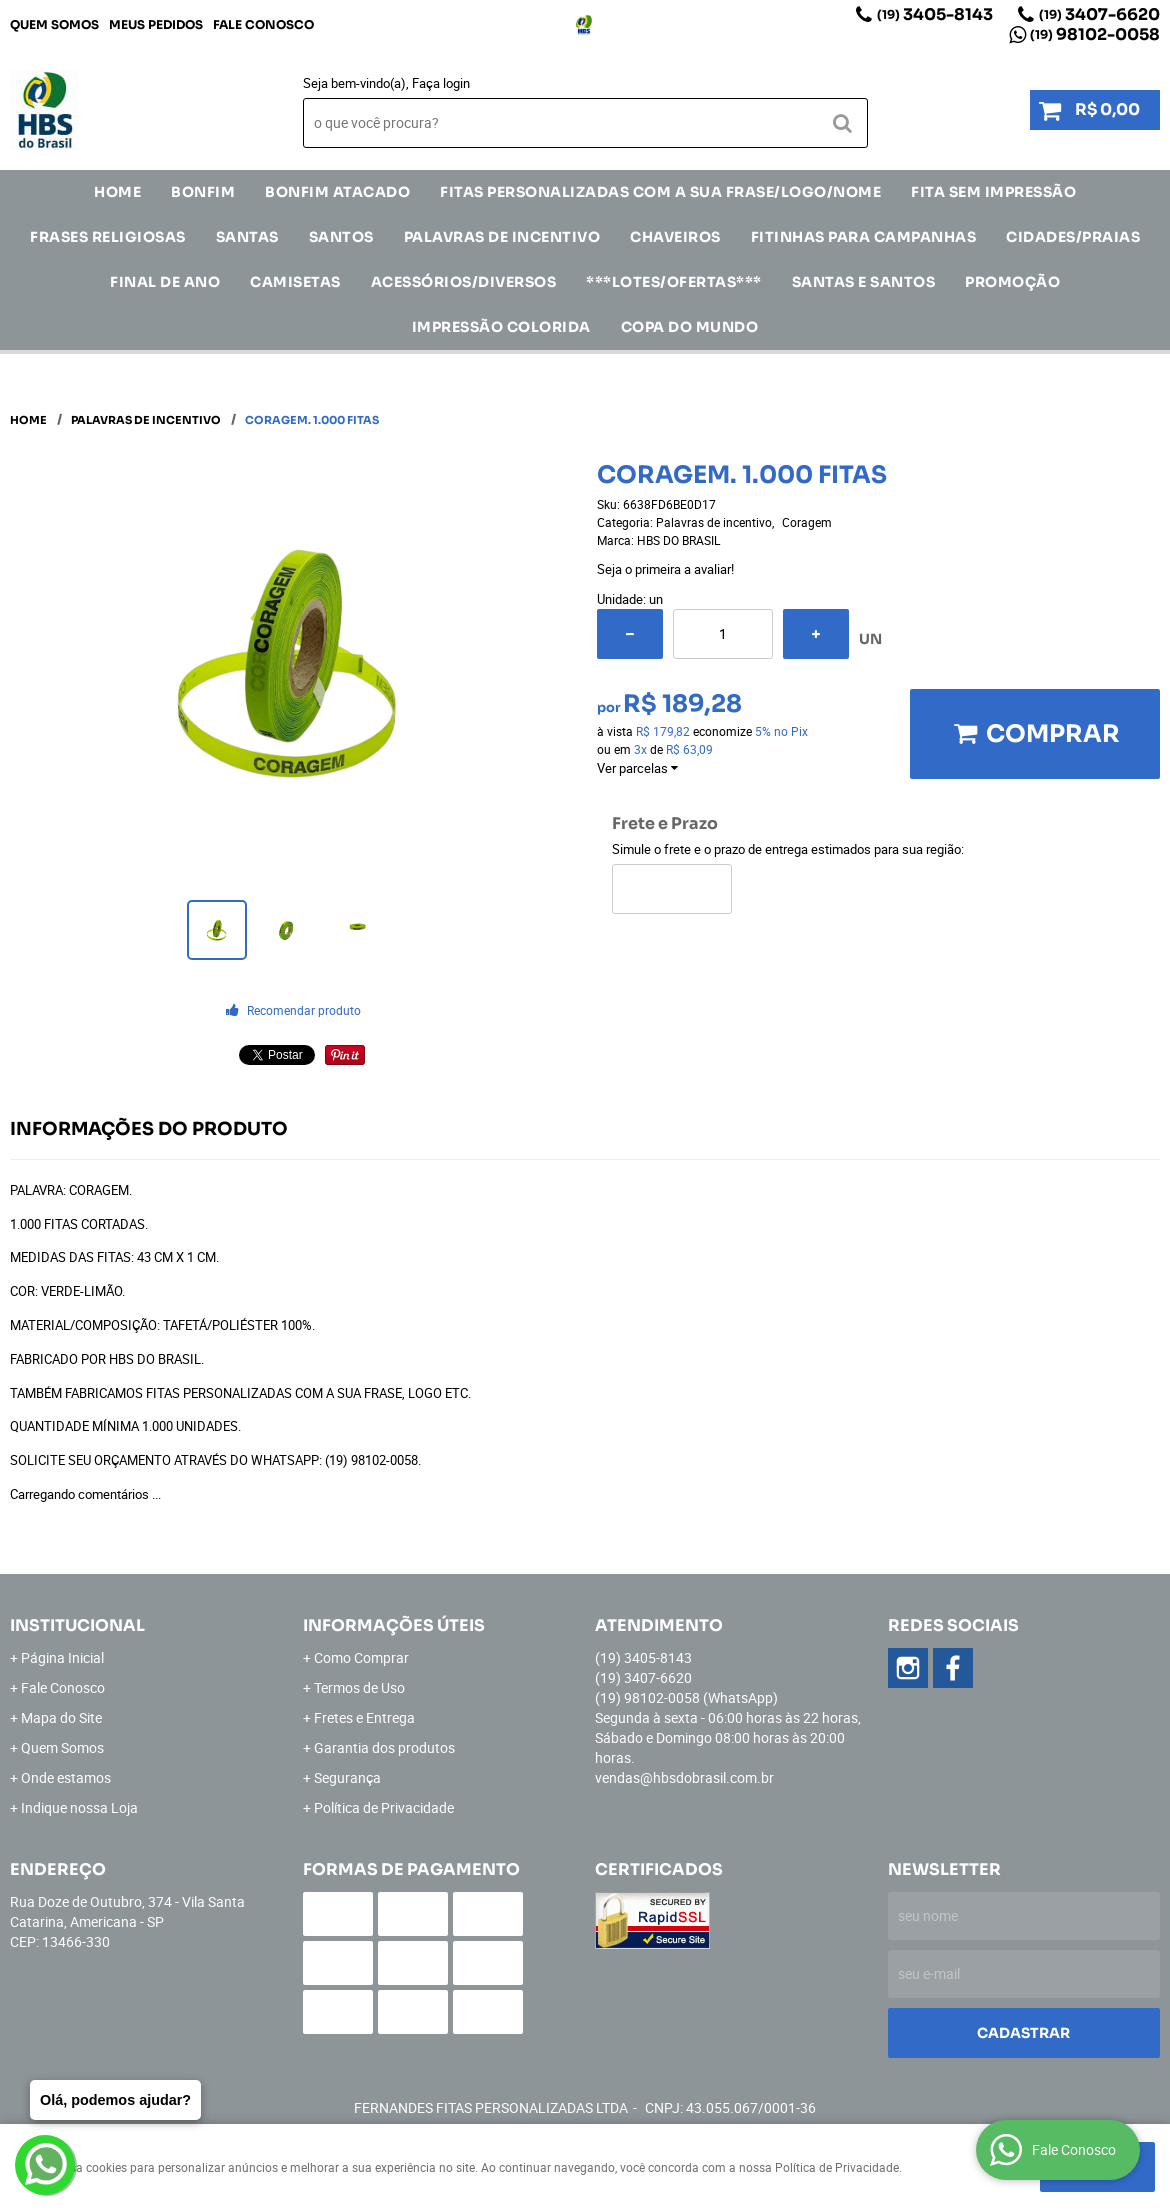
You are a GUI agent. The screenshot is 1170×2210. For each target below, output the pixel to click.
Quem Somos (54, 24)
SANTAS (247, 237)
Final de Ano (165, 282)
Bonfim (203, 192)
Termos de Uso (359, 1687)
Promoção (1012, 282)
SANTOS (341, 237)
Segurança (347, 1777)
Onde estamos (66, 1777)
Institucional (77, 1625)
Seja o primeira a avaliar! (665, 569)
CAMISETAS (295, 282)
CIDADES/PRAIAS (1073, 237)
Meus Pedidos (156, 24)
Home (117, 192)
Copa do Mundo (690, 327)
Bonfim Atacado (337, 192)
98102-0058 (1095, 34)
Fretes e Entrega (364, 1717)
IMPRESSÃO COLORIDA (501, 327)
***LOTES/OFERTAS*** (674, 282)
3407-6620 (1099, 14)
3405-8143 (935, 14)
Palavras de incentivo (502, 237)
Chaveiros (675, 237)
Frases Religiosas (108, 237)
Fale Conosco (263, 24)
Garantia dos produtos (384, 1747)
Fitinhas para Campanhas (864, 237)
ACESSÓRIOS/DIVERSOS (464, 282)
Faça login (441, 83)
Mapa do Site (61, 1717)
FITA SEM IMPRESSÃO (993, 192)
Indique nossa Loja (79, 1807)
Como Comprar (361, 1657)
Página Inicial (62, 1657)
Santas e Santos (864, 282)
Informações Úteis (394, 1625)
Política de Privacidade (384, 1807)
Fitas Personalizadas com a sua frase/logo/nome (660, 192)
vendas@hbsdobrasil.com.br (684, 1777)
